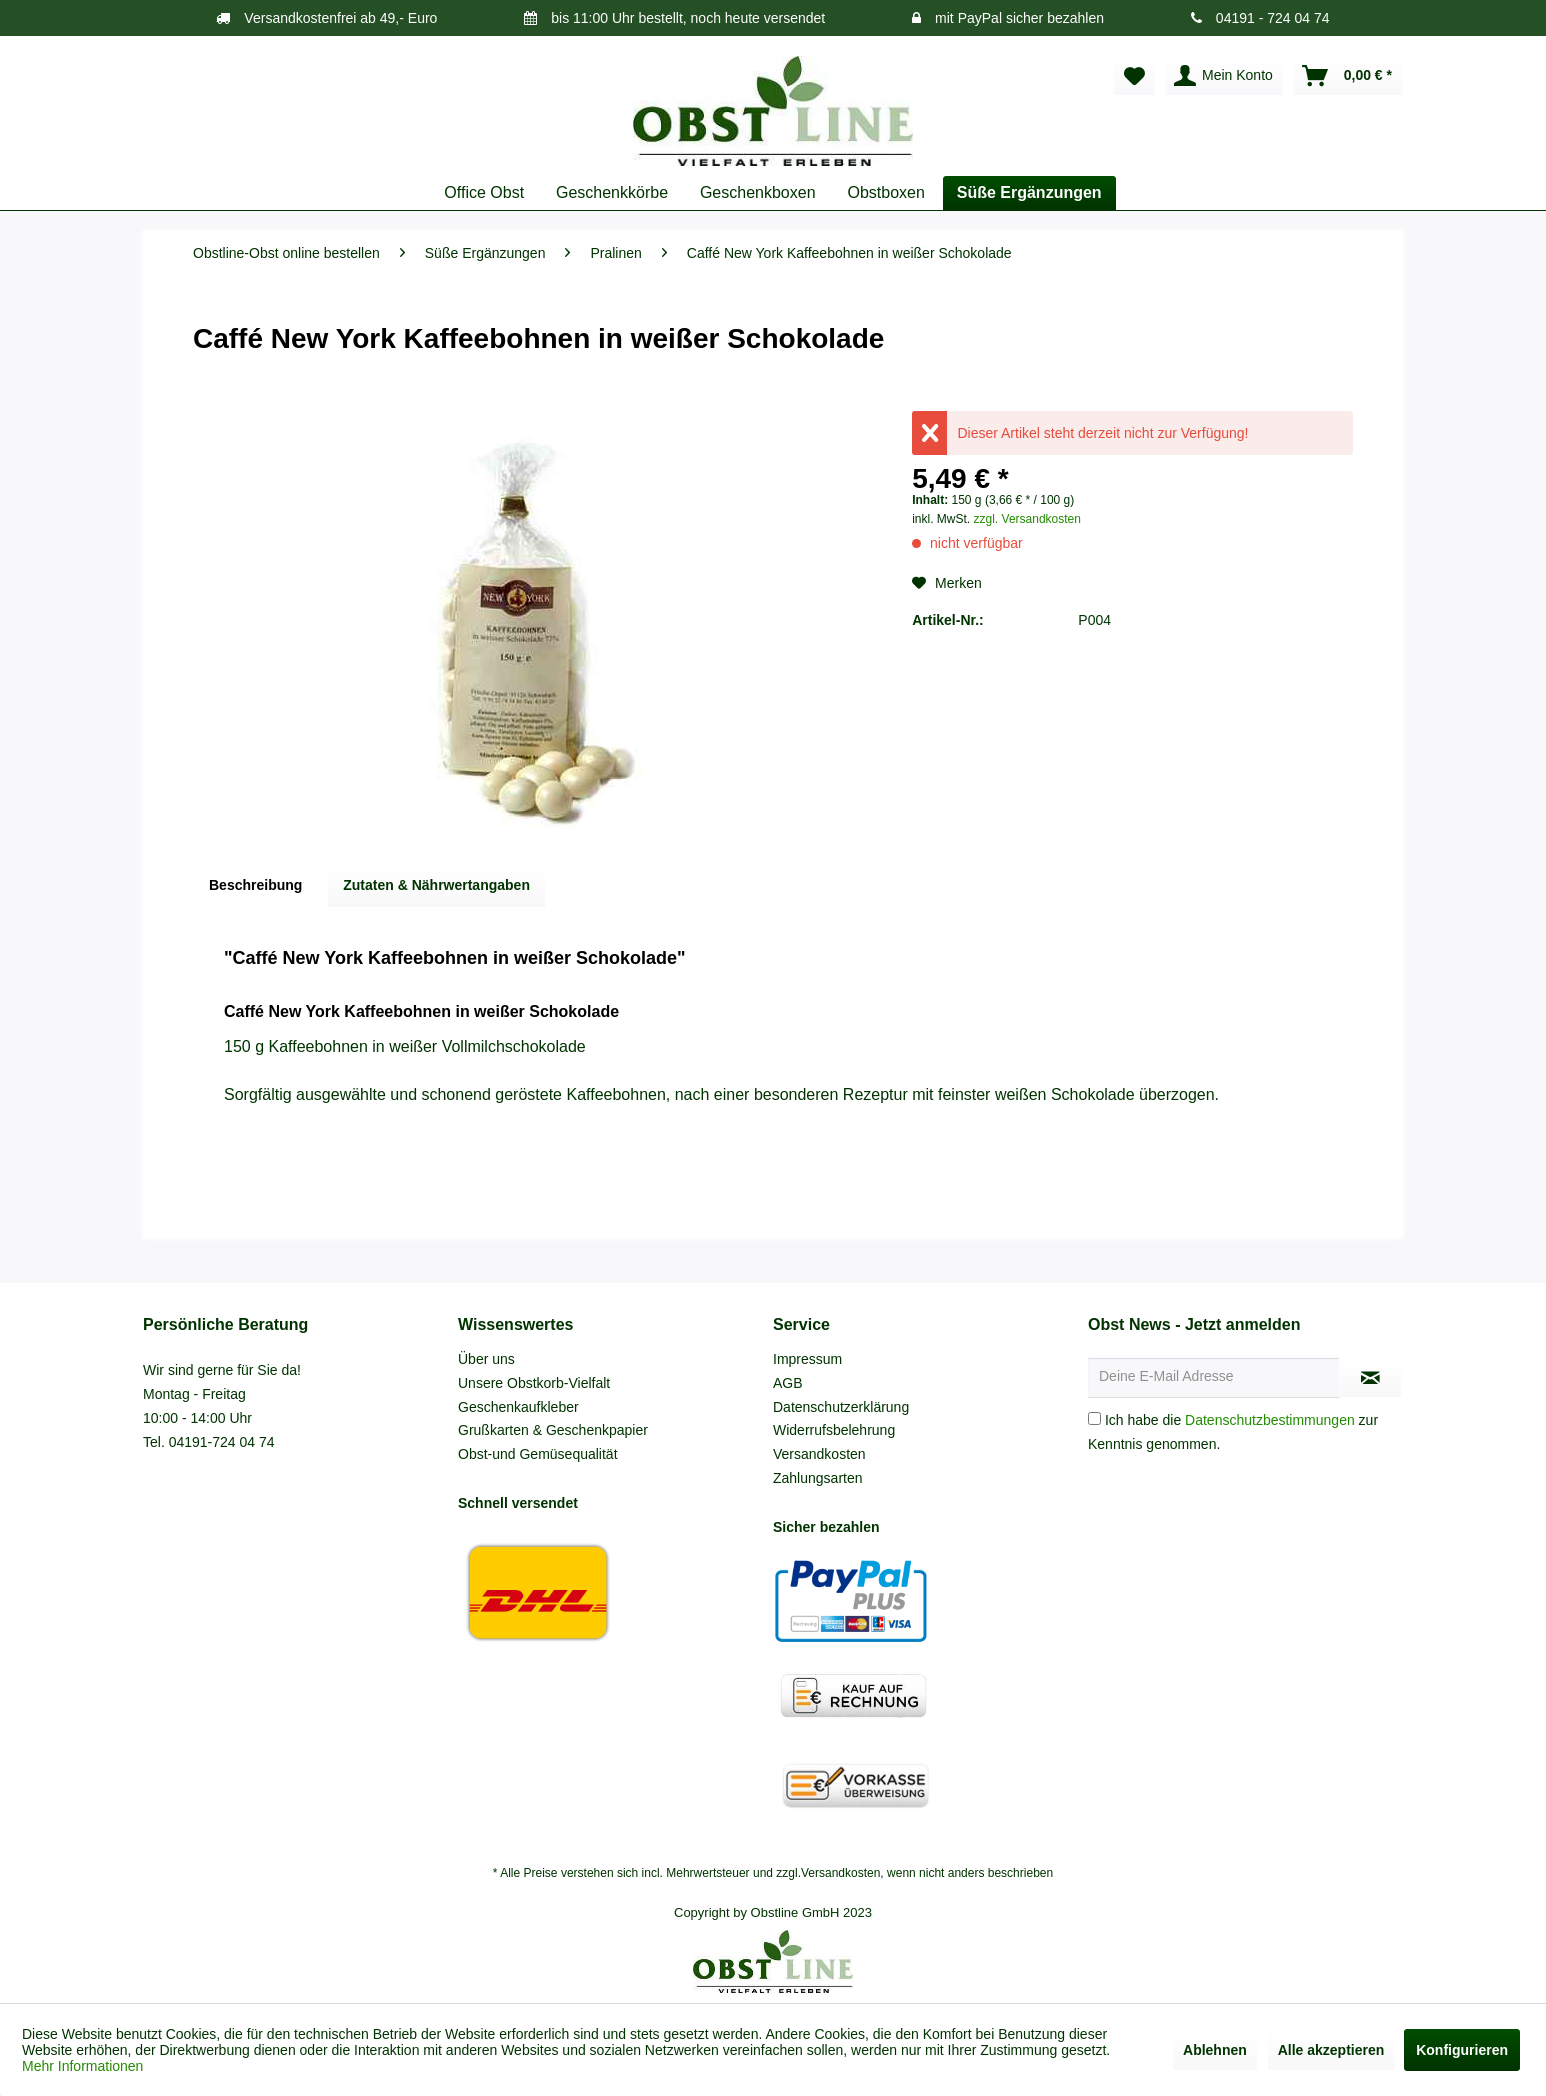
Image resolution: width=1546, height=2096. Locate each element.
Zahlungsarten (818, 1478)
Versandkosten (819, 1454)
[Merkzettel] (1134, 76)
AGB (788, 1383)
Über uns (486, 1359)
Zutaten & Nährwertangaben (436, 885)
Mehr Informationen (82, 2066)
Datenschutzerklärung (841, 1407)
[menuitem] (1134, 76)
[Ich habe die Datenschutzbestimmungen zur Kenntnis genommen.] (1094, 1418)
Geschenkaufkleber (518, 1407)
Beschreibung (255, 885)
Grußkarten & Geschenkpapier (553, 1430)
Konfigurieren (1462, 2050)
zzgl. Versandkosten (1027, 519)
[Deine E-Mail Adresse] (1214, 1378)
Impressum (807, 1359)
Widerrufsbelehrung (834, 1430)
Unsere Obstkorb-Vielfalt (534, 1383)
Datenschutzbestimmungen (1270, 1420)
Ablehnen (1215, 2050)
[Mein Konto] (1224, 76)
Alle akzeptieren (1331, 2050)
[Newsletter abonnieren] (1370, 1378)
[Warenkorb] (1348, 76)
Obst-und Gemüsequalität (538, 1454)
